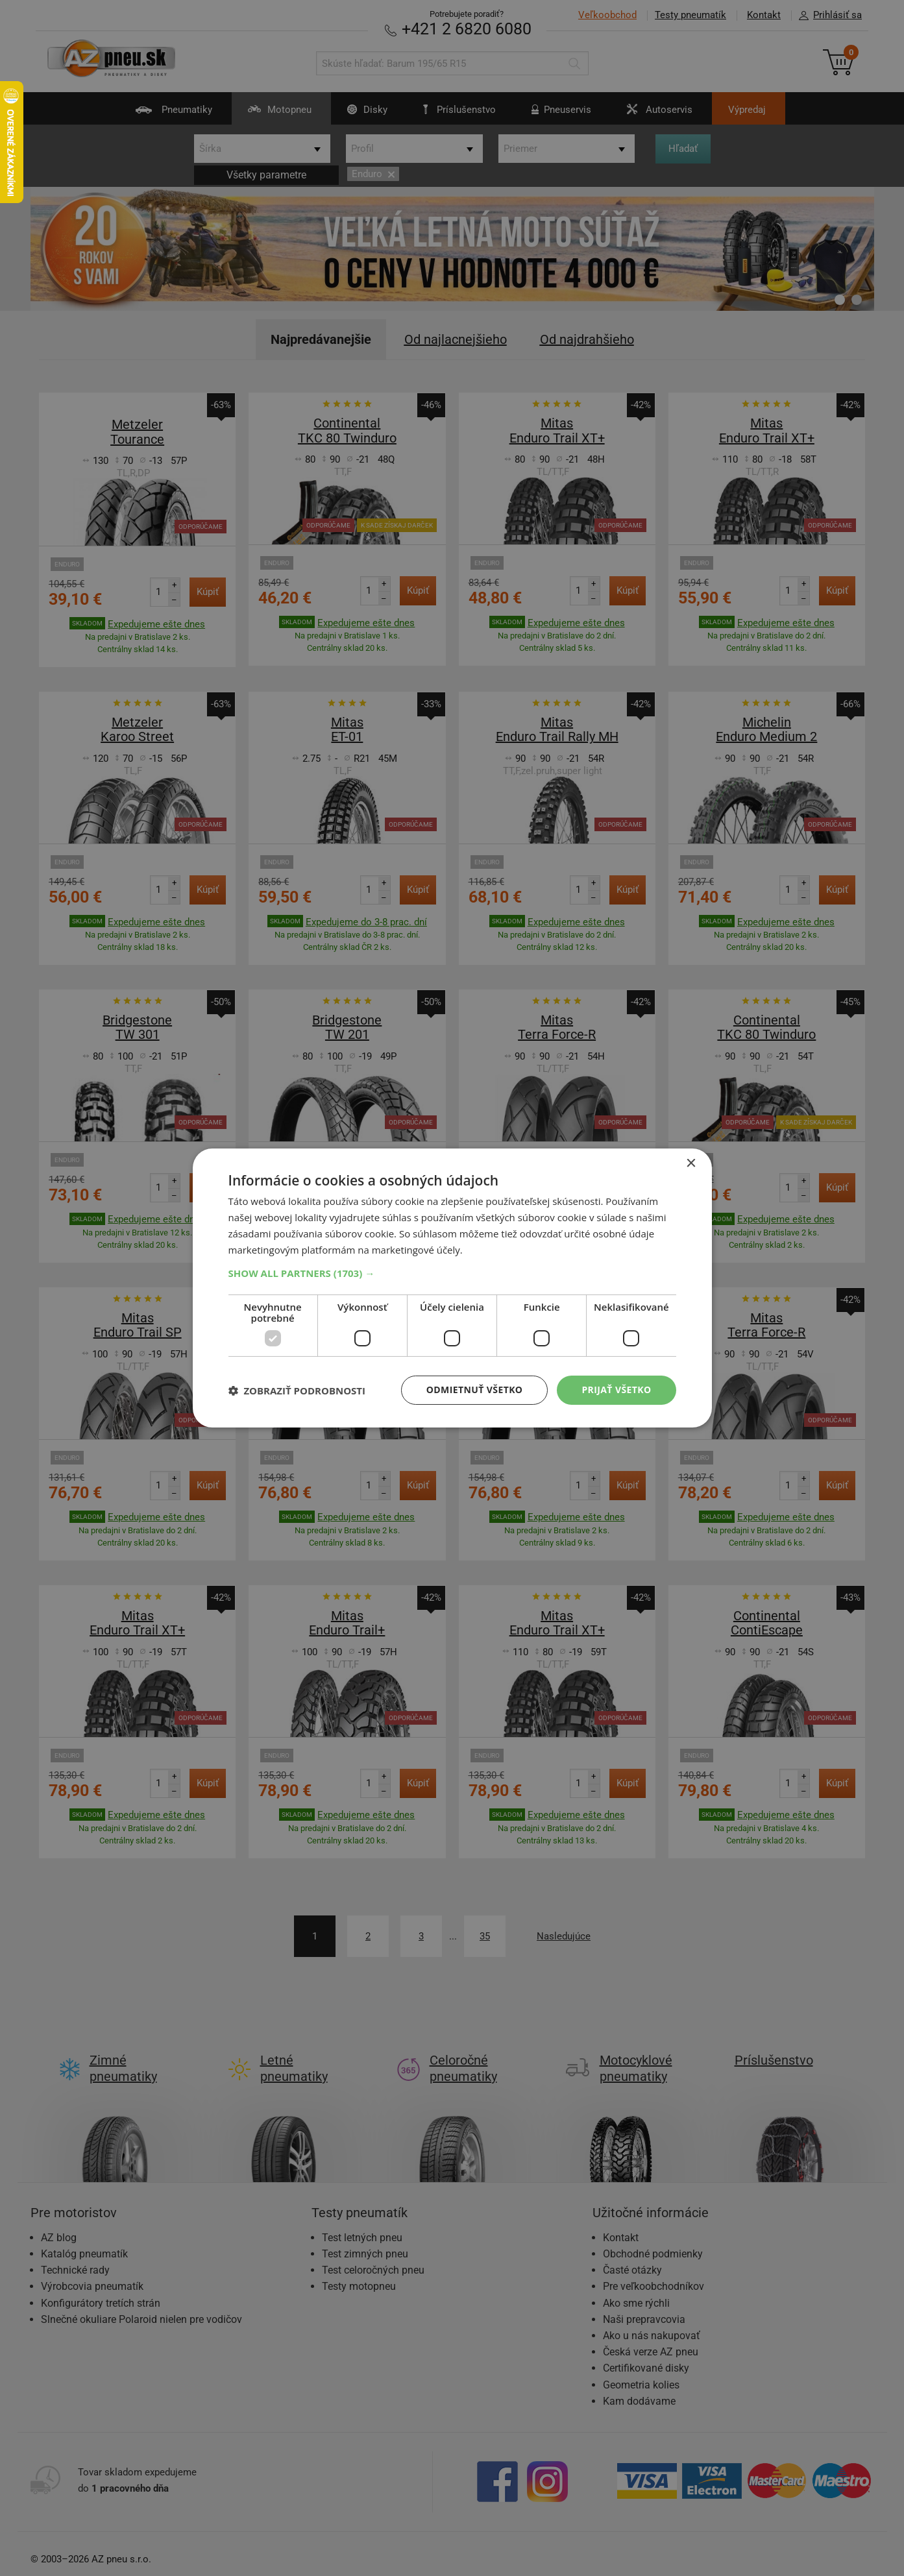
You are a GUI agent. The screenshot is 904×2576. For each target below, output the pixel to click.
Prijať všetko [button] (616, 1389)
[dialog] (452, 1288)
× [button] (691, 1164)
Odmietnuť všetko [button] (474, 1389)
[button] (452, 1273)
